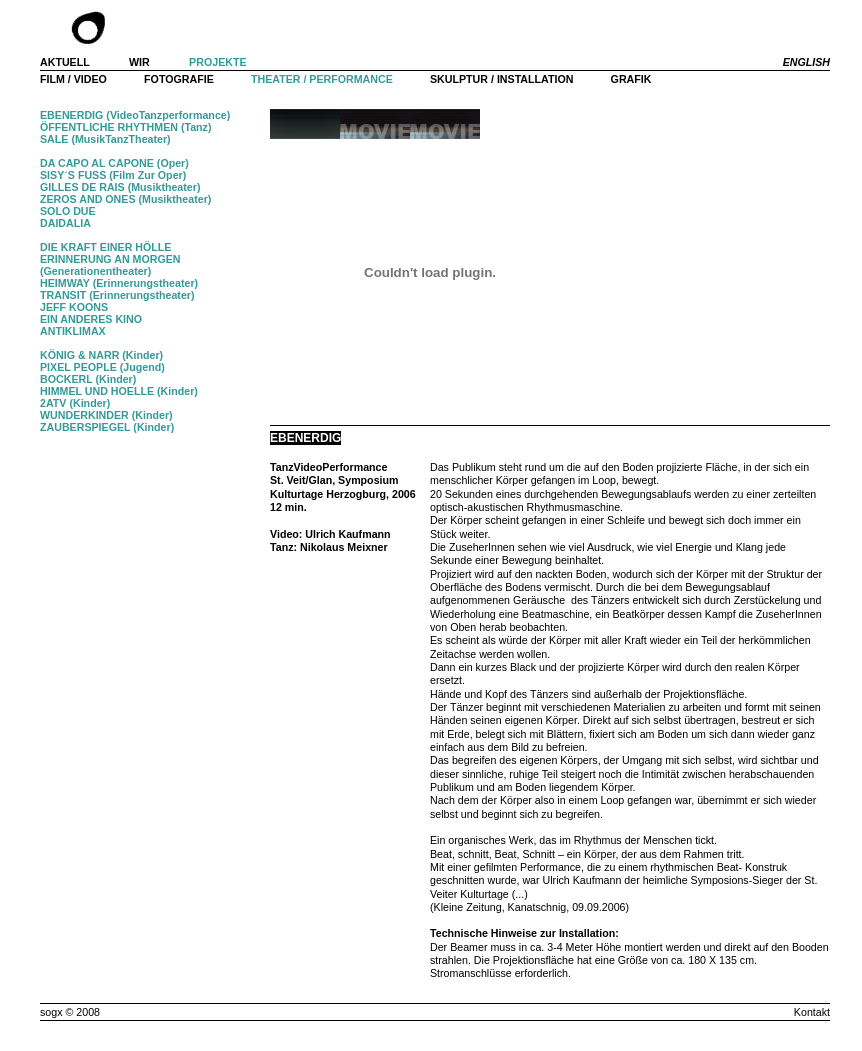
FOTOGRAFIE (179, 79)
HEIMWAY (65, 283)
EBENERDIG (71, 115)
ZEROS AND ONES (88, 199)
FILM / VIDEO (73, 79)
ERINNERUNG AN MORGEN (110, 259)
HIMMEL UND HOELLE (97, 391)
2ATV (53, 403)
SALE (54, 139)
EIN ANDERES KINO (91, 319)
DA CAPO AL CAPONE (97, 163)
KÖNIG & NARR (79, 355)
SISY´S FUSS (73, 175)
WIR (139, 62)
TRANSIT (63, 295)
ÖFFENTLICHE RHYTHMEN (109, 127)
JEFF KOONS (74, 307)
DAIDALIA (65, 223)
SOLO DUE (68, 211)
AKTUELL (65, 62)
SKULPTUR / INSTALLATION (501, 79)
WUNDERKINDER (84, 415)
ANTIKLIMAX (73, 331)
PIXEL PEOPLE (78, 367)
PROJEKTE (217, 62)
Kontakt (812, 1012)
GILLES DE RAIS (82, 187)
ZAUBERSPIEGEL (86, 427)
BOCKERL (66, 379)
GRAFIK (631, 79)
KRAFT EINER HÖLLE (116, 247)
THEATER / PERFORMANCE (322, 79)
